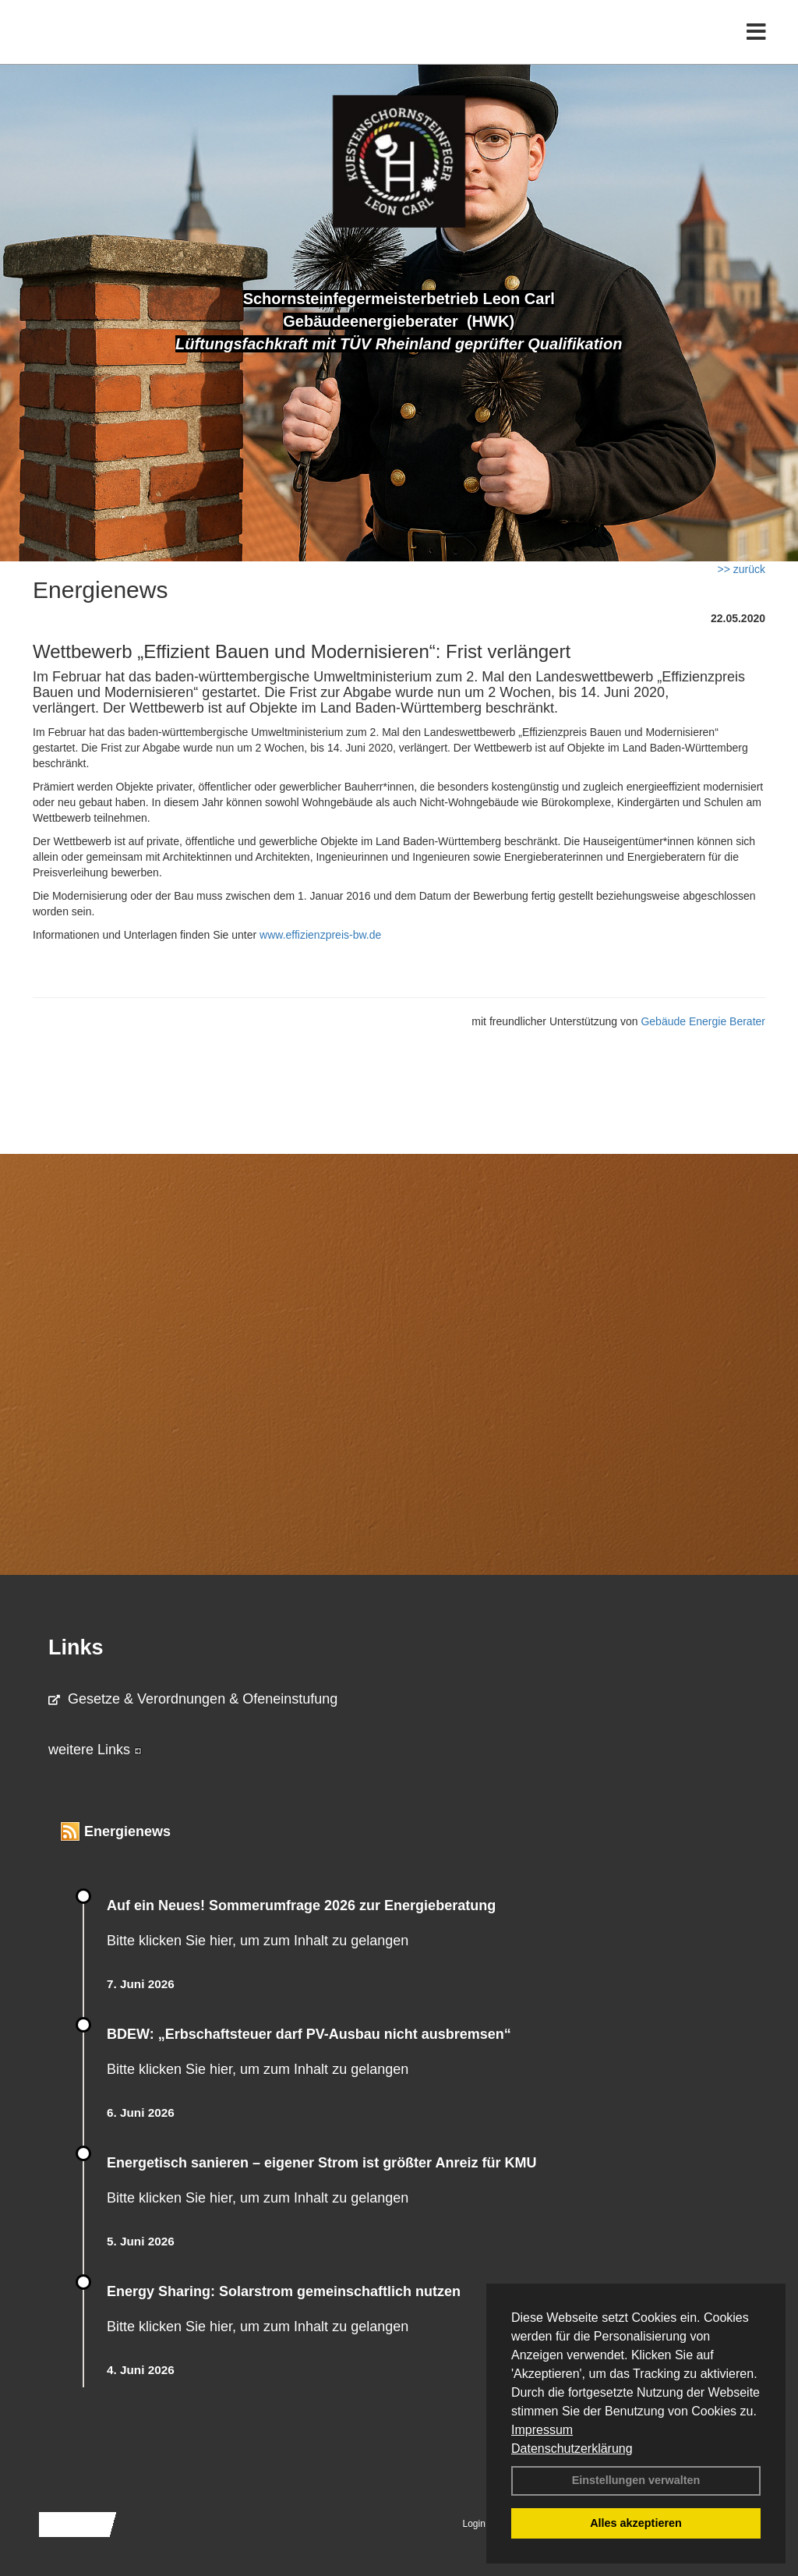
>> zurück (741, 569)
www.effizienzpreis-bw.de (320, 935)
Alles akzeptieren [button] (636, 2523)
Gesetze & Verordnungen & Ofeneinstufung (192, 1699)
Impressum (542, 2429)
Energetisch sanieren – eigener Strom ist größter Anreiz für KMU (321, 2163)
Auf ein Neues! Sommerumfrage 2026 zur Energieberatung (301, 1905)
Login (474, 2523)
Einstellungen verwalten (636, 2480)
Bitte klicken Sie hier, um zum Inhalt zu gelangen (257, 1940)
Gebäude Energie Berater (703, 1021)
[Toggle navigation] (756, 45)
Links (76, 1647)
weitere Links (95, 1749)
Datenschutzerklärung (572, 2448)
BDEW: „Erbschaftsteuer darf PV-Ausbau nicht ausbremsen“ (309, 2034)
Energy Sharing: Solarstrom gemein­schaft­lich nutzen (284, 2291)
